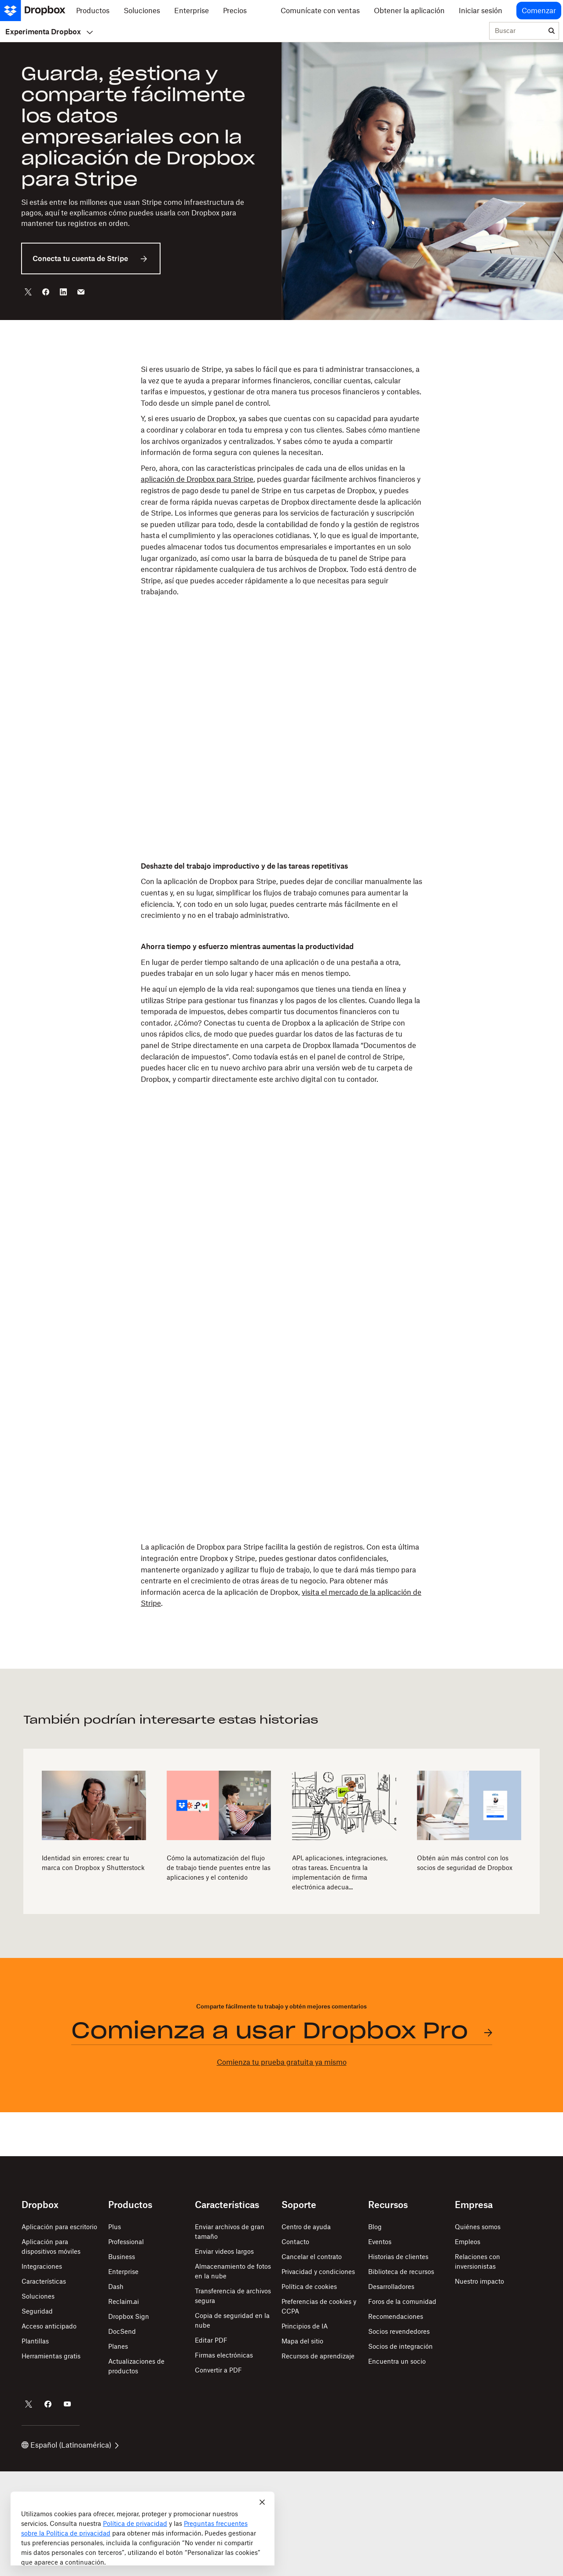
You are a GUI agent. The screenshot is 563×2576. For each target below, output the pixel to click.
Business (121, 2256)
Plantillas (35, 2341)
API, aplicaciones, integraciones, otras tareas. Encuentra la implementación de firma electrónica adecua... (340, 1872)
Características (44, 2281)
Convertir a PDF (218, 2370)
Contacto (295, 2241)
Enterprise (123, 2271)
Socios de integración (400, 2346)
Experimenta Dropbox (49, 31)
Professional (126, 2241)
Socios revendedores (399, 2331)
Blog (375, 2226)
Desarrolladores (391, 2286)
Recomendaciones (395, 2316)
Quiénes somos (478, 2226)
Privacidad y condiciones (318, 2271)
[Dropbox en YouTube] (67, 2404)
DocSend (122, 2331)
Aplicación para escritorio (59, 2226)
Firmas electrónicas (224, 2355)
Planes (118, 2346)
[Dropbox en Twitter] (29, 2404)
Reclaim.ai (123, 2301)
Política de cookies (309, 2286)
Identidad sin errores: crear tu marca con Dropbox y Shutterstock (93, 1862)
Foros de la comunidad (402, 2301)
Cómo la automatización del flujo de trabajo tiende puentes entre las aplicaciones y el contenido (219, 1867)
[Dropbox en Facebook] (48, 2404)
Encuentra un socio (397, 2361)
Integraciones (42, 2266)
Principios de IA (305, 2326)
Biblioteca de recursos (401, 2271)
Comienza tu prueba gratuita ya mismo (282, 2062)
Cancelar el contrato (312, 2256)
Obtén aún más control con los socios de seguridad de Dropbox (464, 1862)
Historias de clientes (398, 2256)
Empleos (467, 2241)
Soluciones (38, 2296)
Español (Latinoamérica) (70, 2445)
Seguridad (37, 2311)
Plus (114, 2226)
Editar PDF (211, 2340)
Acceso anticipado (49, 2326)
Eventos (379, 2241)
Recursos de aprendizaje (318, 2356)
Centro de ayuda (306, 2226)
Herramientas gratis (51, 2356)
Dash (116, 2286)
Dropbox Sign (128, 2316)
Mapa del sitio (302, 2341)
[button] (281, 488)
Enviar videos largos (224, 2251)
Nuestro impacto (479, 2281)
